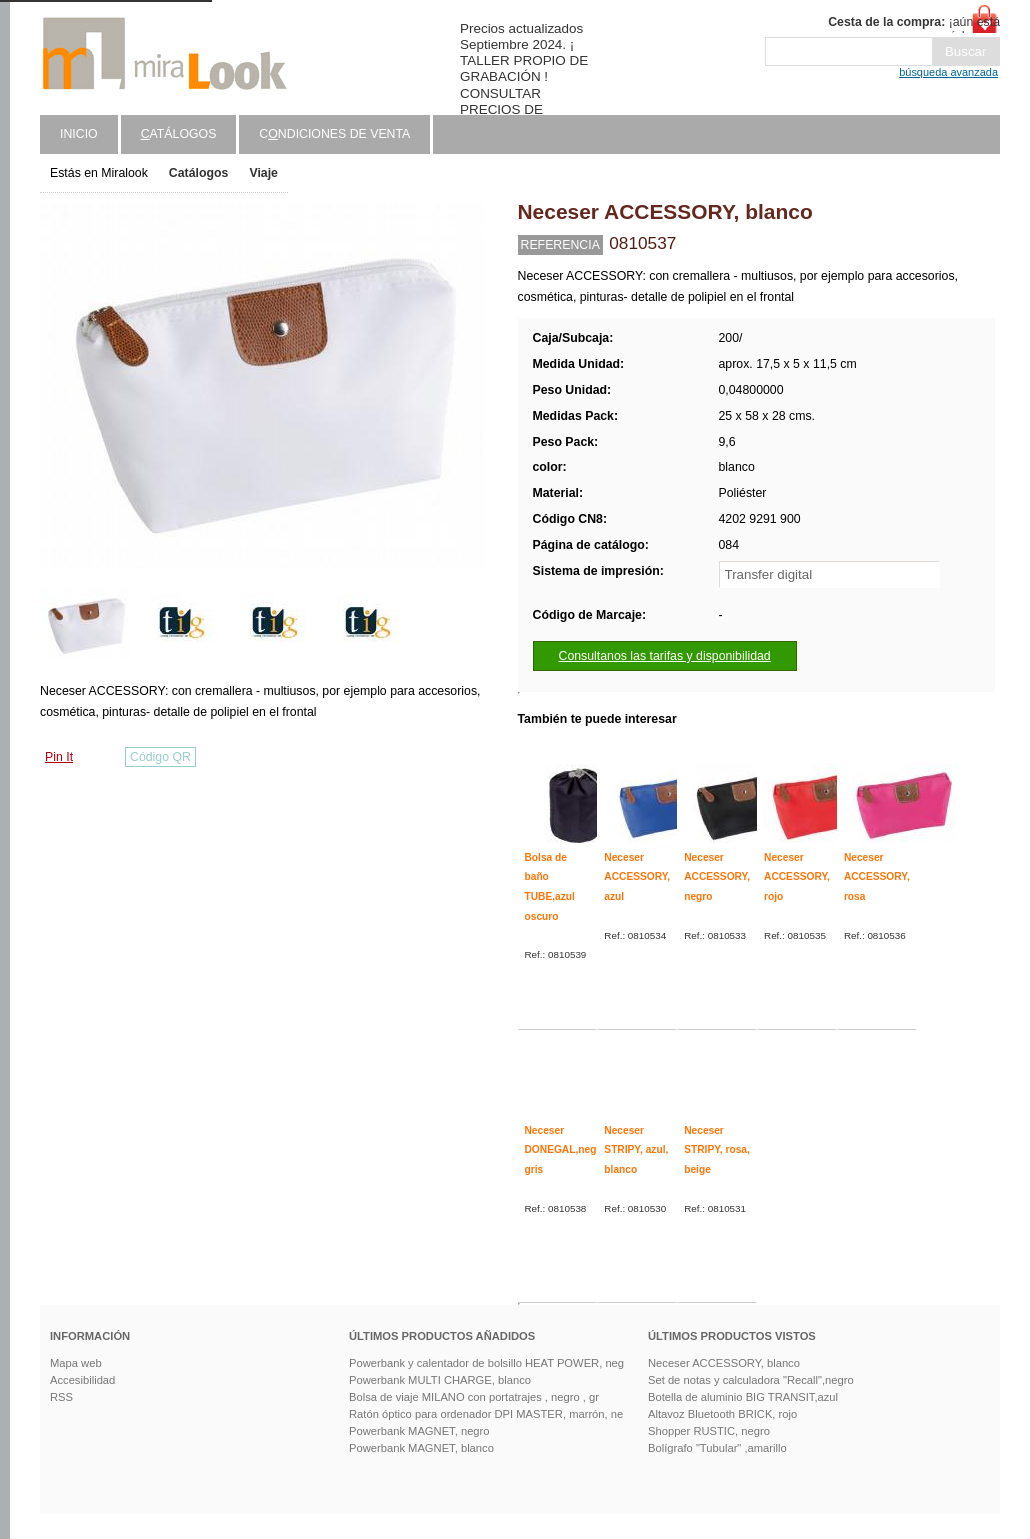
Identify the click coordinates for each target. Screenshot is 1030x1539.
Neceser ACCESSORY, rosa (877, 877)
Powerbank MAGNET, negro (419, 1431)
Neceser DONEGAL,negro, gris (567, 1150)
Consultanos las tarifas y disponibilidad (665, 656)
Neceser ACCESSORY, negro (717, 877)
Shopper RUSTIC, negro (709, 1431)
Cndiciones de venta (334, 134)
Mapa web (76, 1363)
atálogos (179, 134)
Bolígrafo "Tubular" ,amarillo (717, 1448)
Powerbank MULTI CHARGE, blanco (440, 1380)
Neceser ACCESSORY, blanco (724, 1363)
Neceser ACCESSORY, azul (637, 877)
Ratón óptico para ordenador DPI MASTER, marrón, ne (486, 1414)
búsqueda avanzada (948, 72)
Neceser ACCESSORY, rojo (797, 877)
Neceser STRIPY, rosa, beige (717, 1150)
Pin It (59, 757)
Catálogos (199, 173)
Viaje (263, 173)
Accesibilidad (82, 1380)
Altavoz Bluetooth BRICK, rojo (722, 1414)
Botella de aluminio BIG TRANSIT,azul (743, 1397)
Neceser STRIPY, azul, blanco (636, 1150)
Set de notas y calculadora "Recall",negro (751, 1380)
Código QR (160, 757)
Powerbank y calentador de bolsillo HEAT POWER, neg (486, 1363)
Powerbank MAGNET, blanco (421, 1448)
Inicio (79, 134)
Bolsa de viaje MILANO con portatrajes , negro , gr (474, 1397)
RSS (61, 1397)
